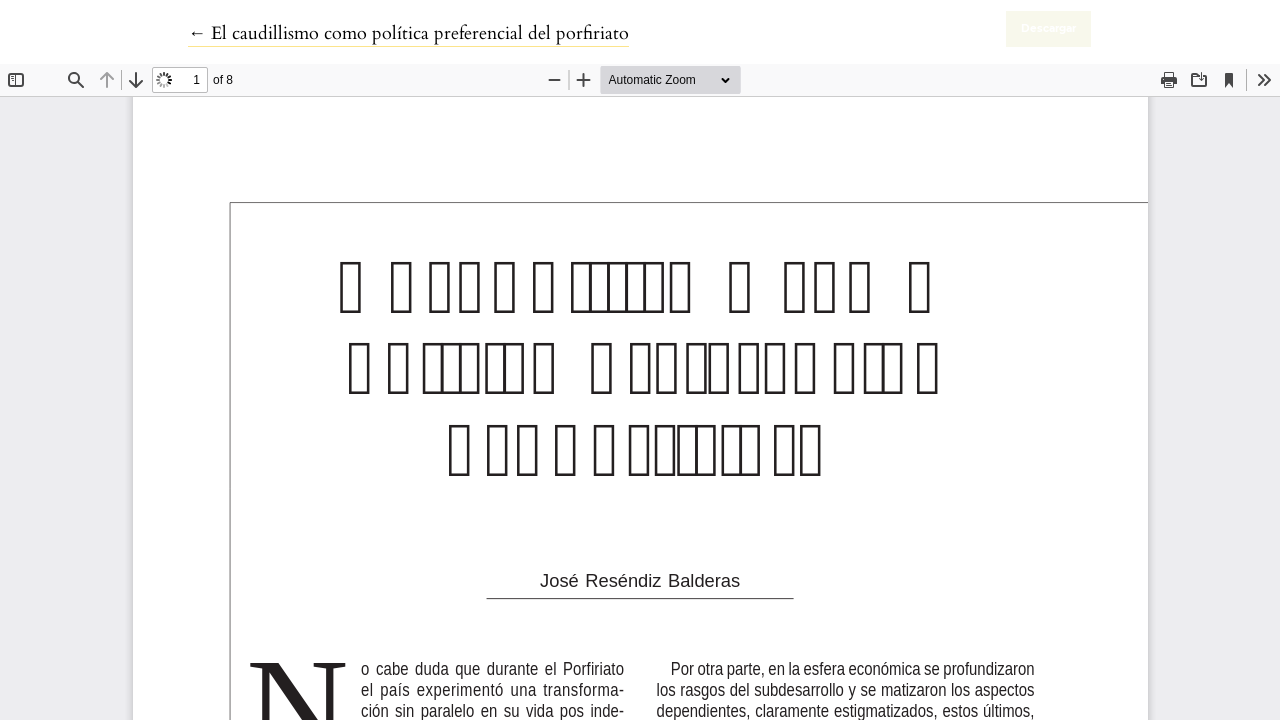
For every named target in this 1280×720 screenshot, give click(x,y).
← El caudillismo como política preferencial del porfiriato (408, 33)
